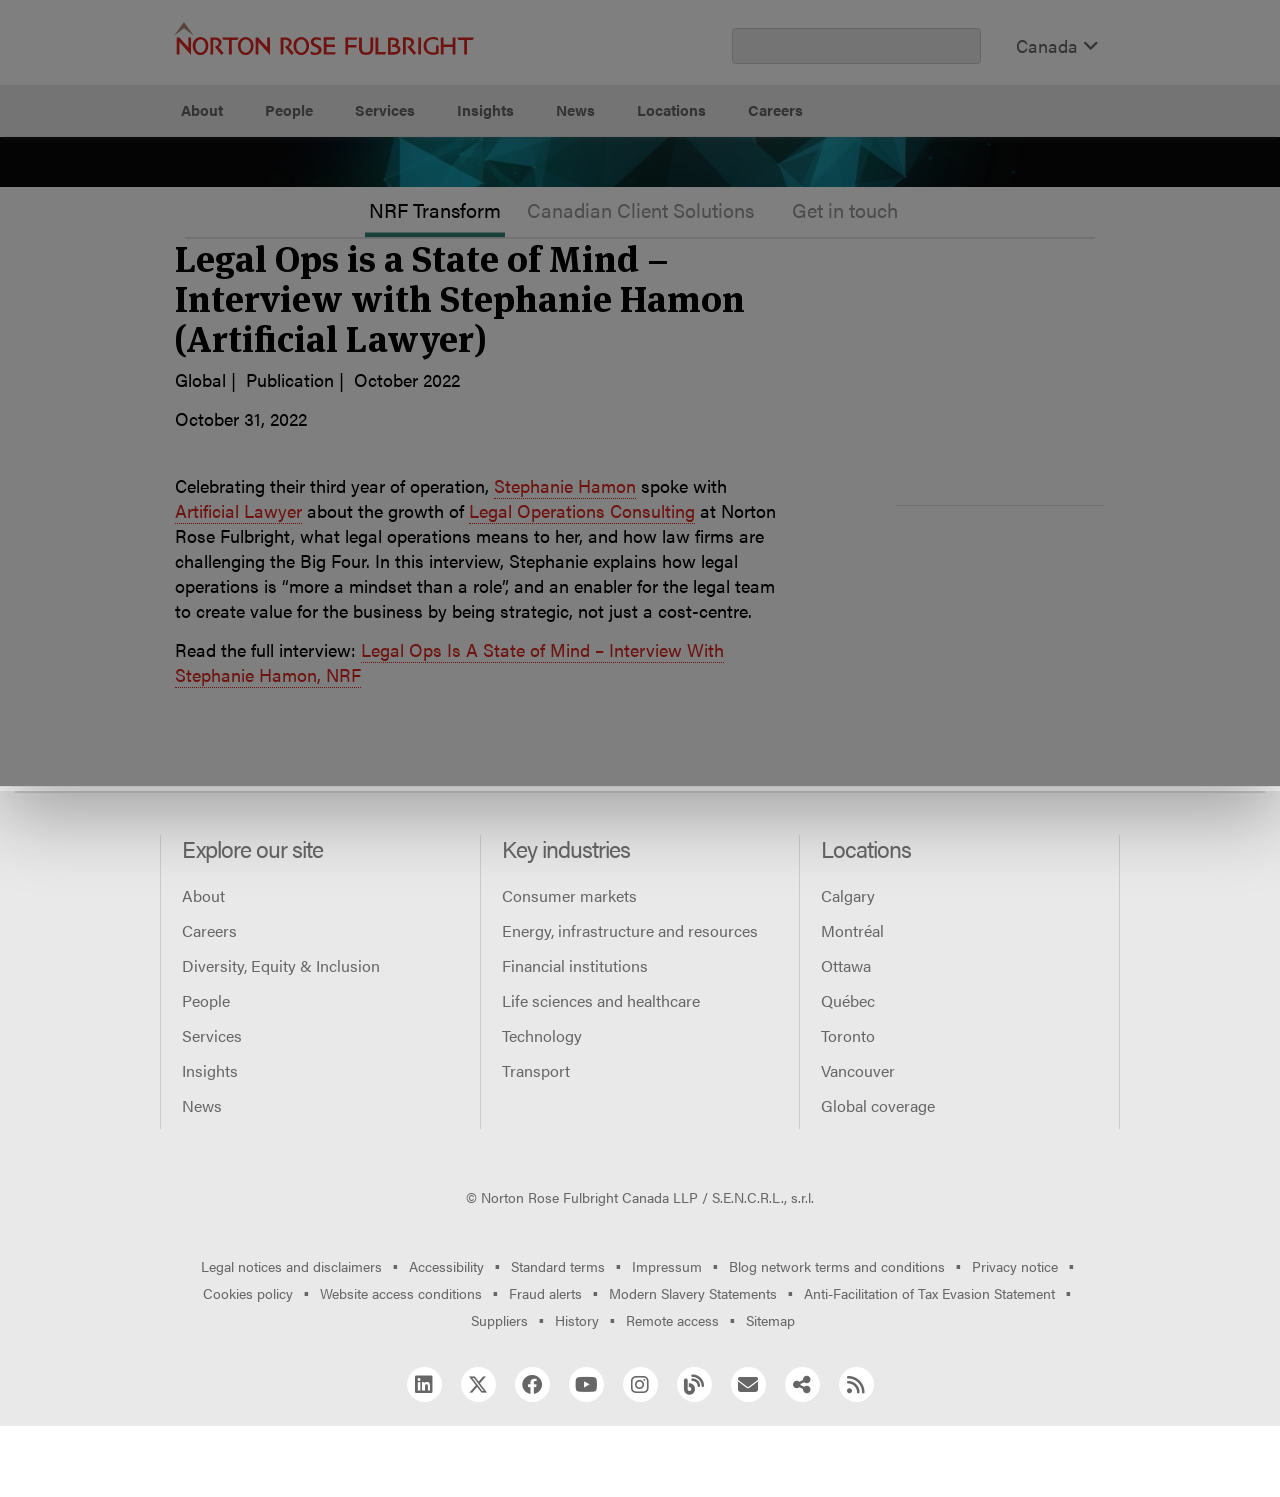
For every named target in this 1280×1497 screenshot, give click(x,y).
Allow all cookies (413, 210)
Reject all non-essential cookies (895, 210)
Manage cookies (650, 210)
